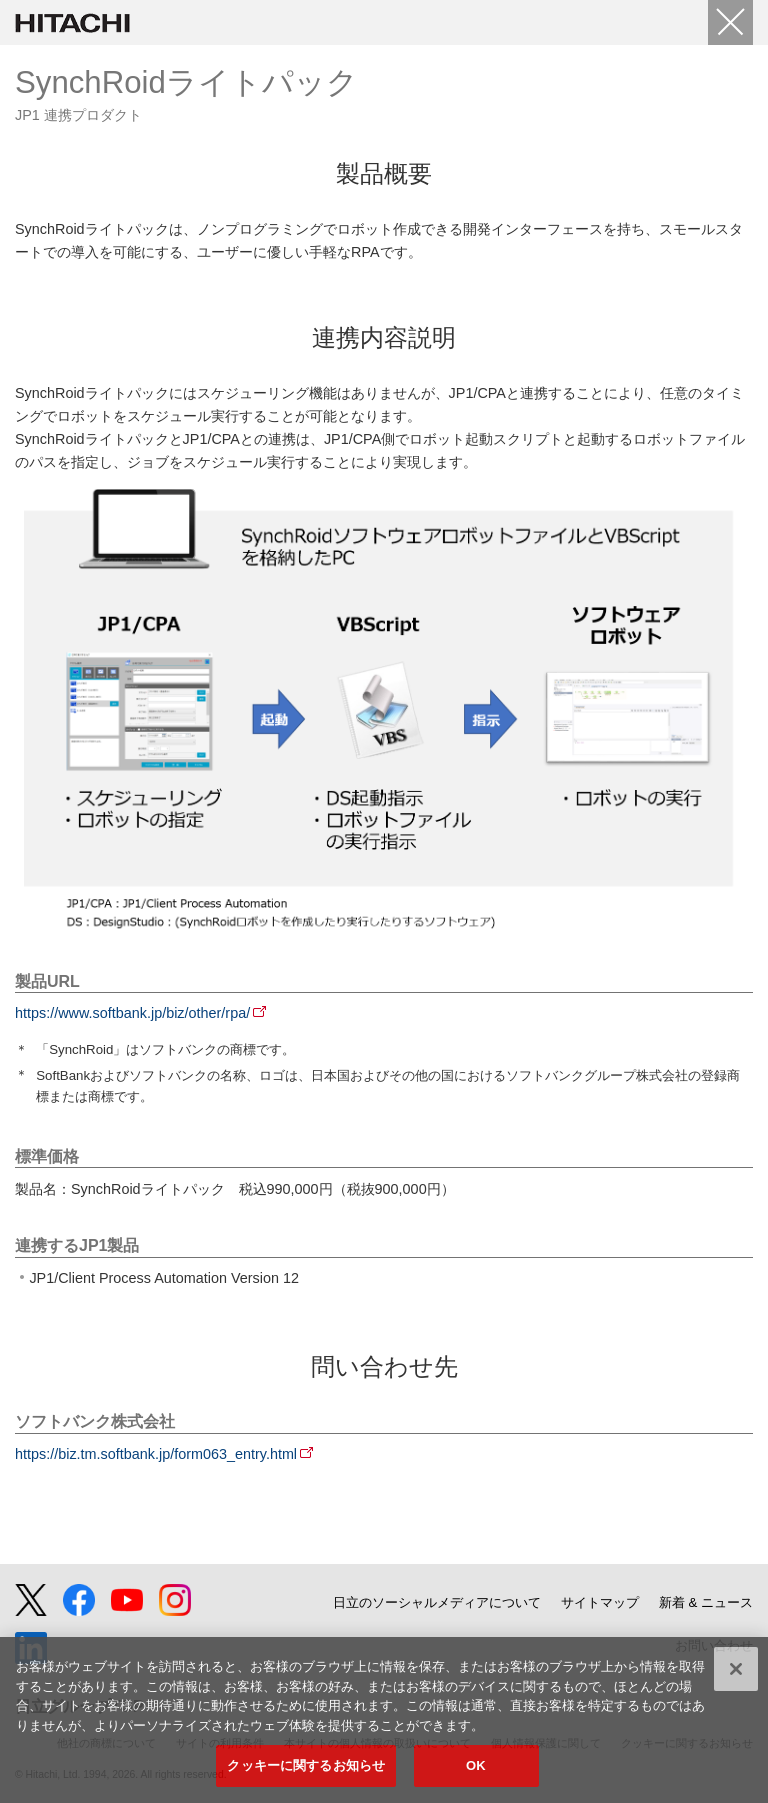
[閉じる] (736, 1669)
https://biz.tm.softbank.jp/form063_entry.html (156, 1454)
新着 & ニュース (706, 1602)
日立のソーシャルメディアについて (437, 1602)
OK (476, 1765)
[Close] (730, 22)
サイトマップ (600, 1602)
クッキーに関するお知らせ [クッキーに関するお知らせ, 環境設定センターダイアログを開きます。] (306, 1765)
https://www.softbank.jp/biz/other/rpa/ (132, 1013)
